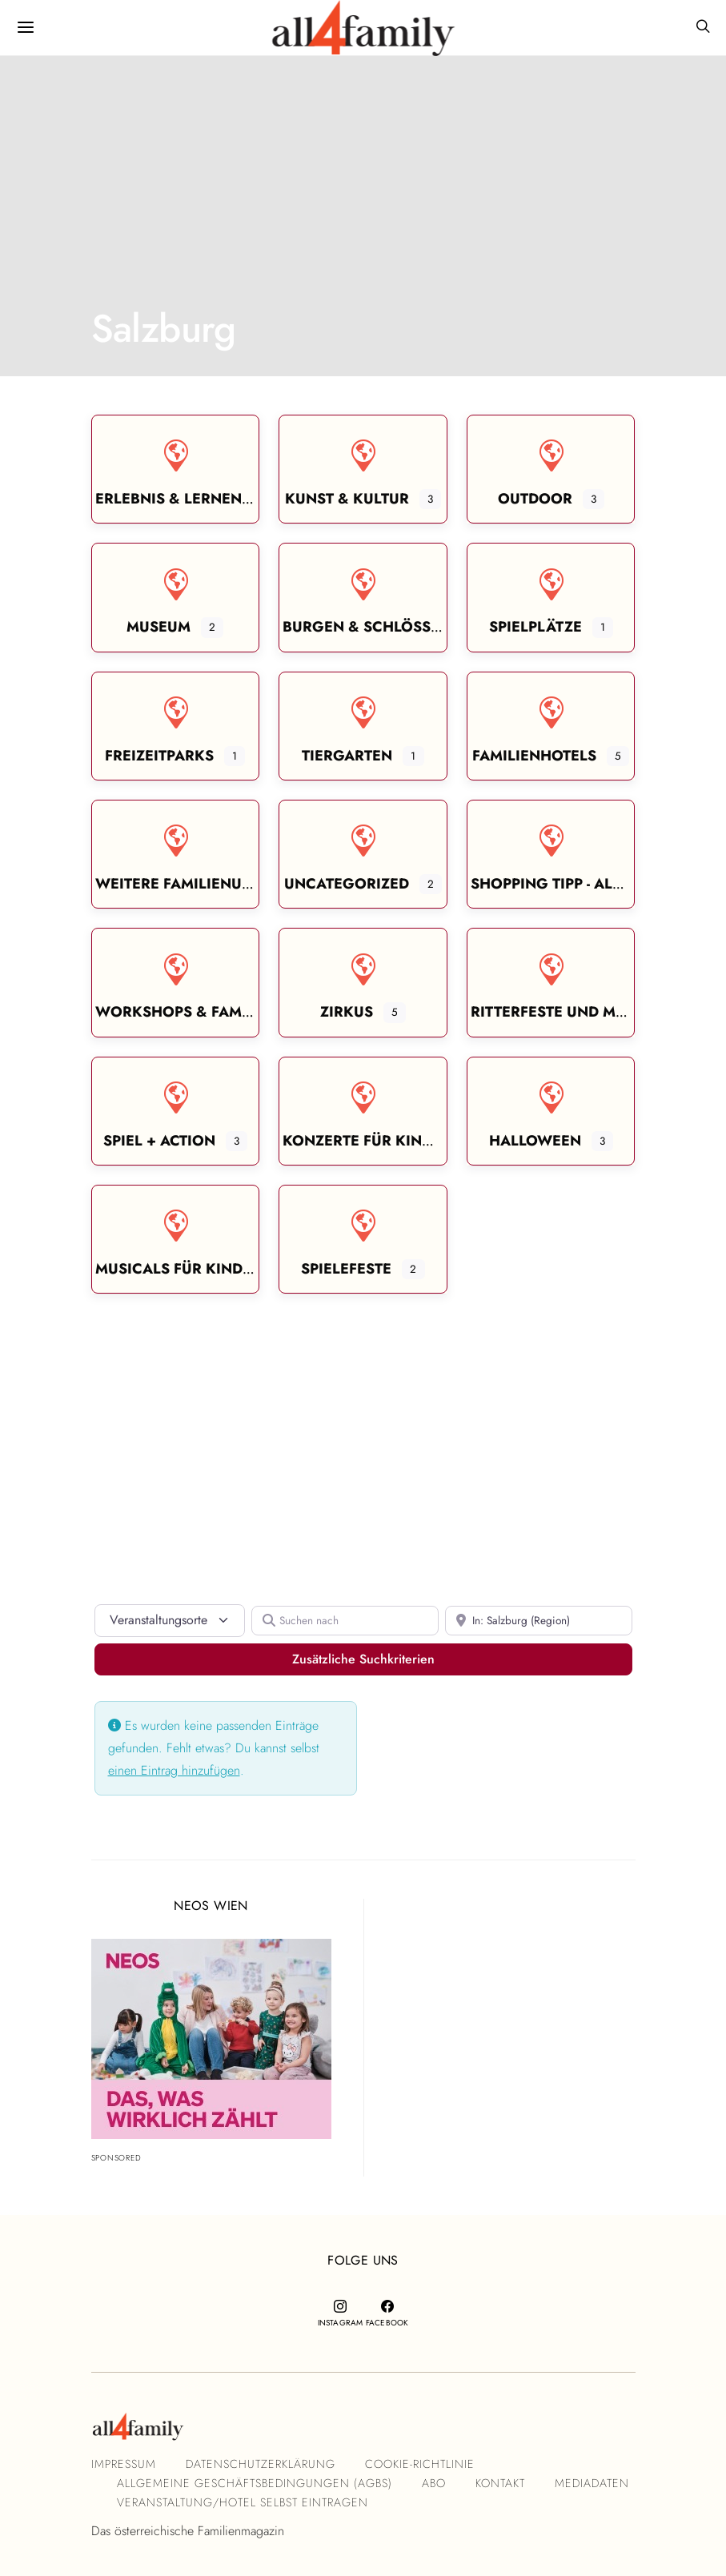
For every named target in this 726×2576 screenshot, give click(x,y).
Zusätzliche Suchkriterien (434, 1658)
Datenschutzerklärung (260, 2464)
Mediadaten (592, 2483)
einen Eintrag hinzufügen (174, 1770)
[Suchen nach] (345, 1620)
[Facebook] (387, 2313)
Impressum (123, 2464)
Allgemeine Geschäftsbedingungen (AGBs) (254, 2483)
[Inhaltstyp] (170, 1620)
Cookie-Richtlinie (420, 2464)
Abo (434, 2483)
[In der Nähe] (538, 1620)
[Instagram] (340, 2313)
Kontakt (500, 2483)
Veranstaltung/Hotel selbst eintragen (242, 2502)
